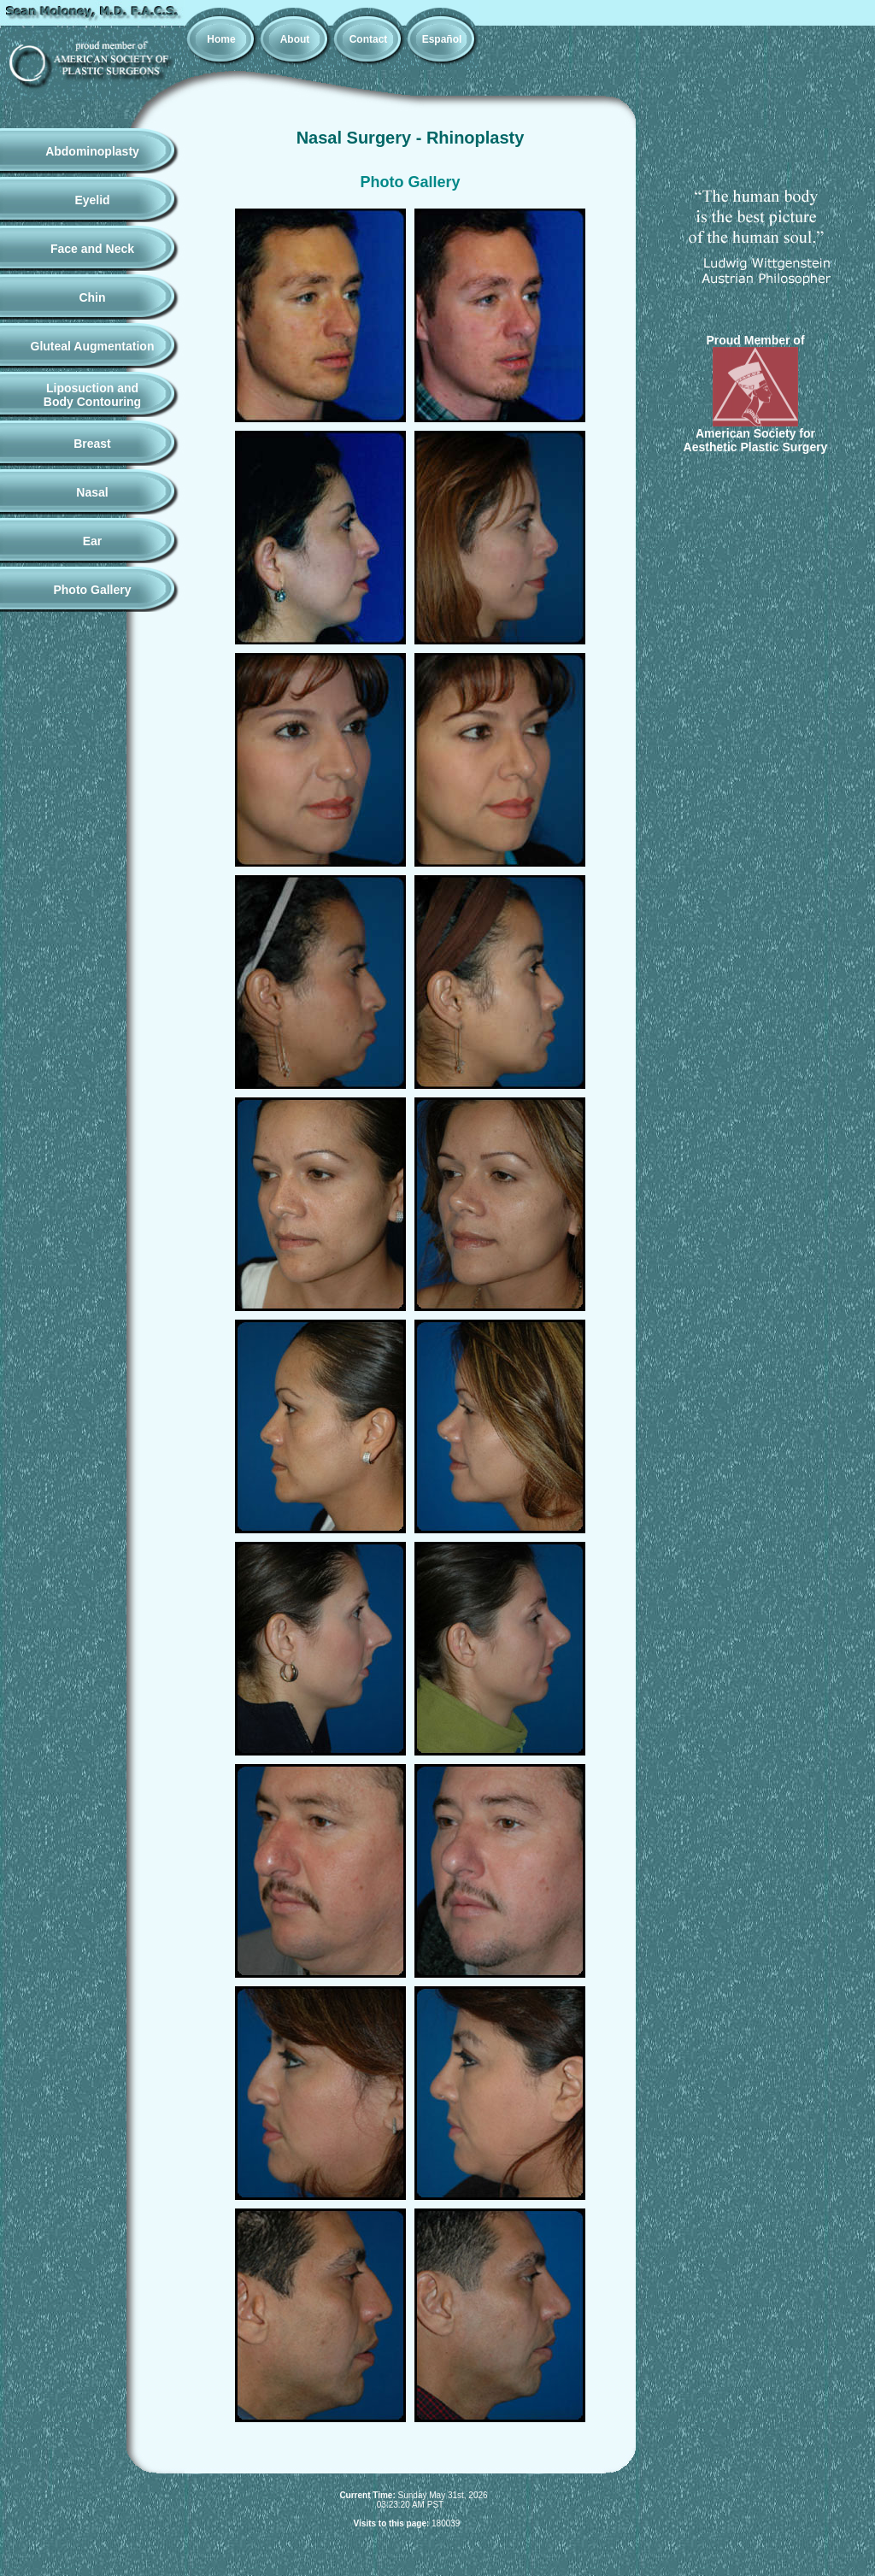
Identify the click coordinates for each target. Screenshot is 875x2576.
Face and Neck (92, 249)
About (295, 39)
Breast (92, 443)
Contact (368, 39)
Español (442, 39)
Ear (93, 541)
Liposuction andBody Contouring (92, 395)
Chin (92, 297)
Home (221, 39)
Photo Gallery (92, 590)
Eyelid (91, 200)
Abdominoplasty (92, 151)
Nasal (92, 492)
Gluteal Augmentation (93, 346)
